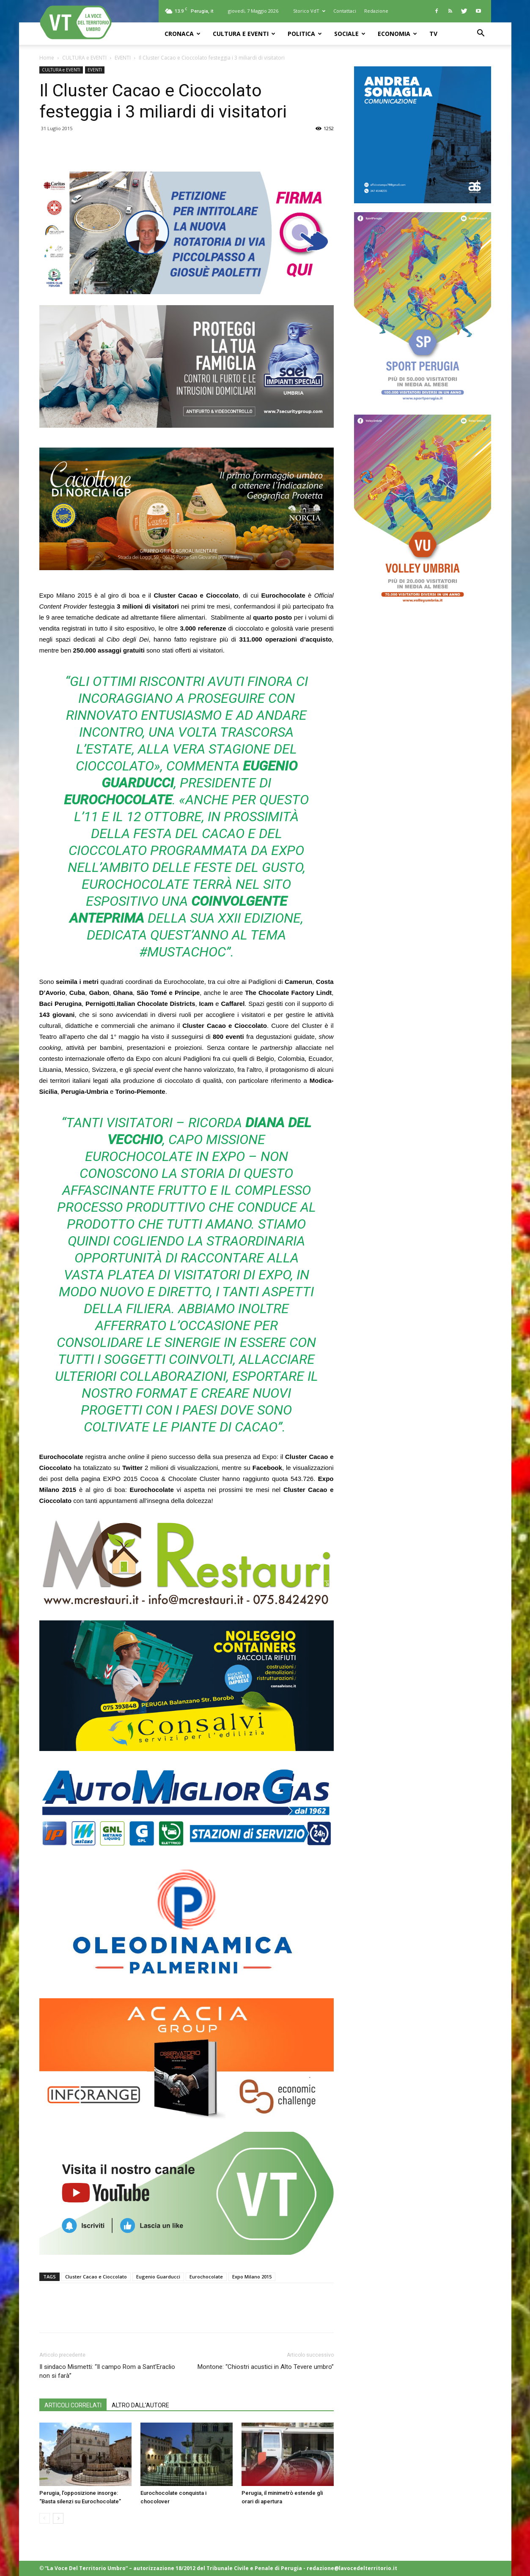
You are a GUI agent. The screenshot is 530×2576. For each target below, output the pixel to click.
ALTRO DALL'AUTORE (140, 2405)
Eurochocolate (206, 2276)
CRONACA (182, 34)
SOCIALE (349, 34)
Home (46, 57)
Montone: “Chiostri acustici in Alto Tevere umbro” (266, 2367)
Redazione (376, 11)
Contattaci (344, 11)
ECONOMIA (397, 34)
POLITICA (305, 34)
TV (433, 34)
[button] (481, 34)
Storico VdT (309, 11)
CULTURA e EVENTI (244, 34)
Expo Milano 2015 (252, 2276)
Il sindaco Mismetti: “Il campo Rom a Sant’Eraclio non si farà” (107, 2371)
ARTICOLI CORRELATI (73, 2405)
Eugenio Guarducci (158, 2276)
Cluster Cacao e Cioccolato (96, 2276)
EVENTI (123, 57)
